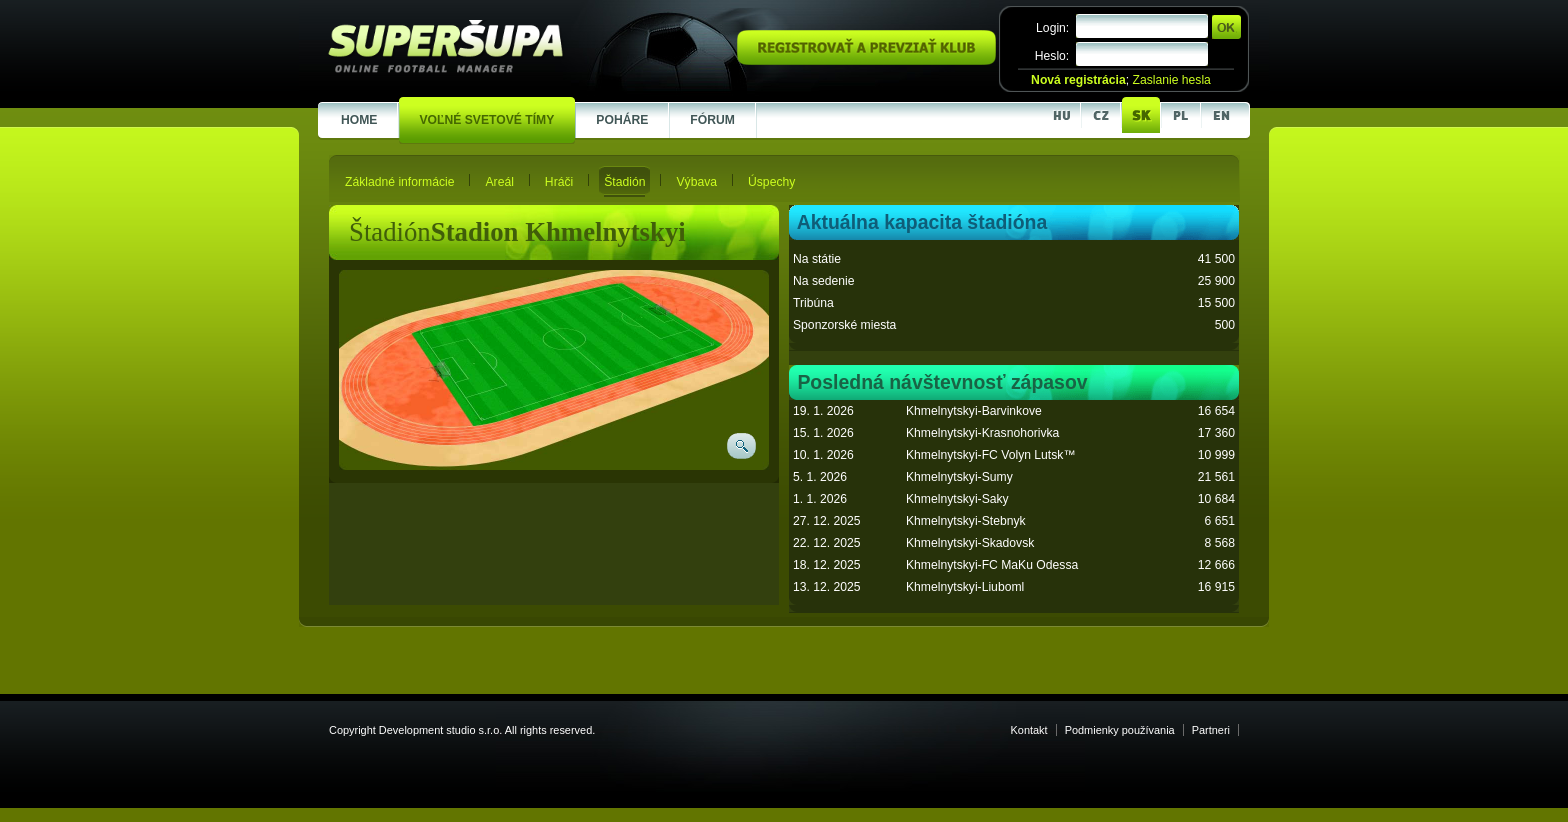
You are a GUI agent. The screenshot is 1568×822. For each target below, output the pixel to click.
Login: (1052, 28)
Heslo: (1052, 56)
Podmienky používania (1120, 730)
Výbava (696, 182)
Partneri (1211, 730)
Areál (499, 182)
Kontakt (1029, 730)
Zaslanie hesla (1171, 80)
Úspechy (771, 182)
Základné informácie (399, 182)
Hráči (559, 182)
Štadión (624, 182)
